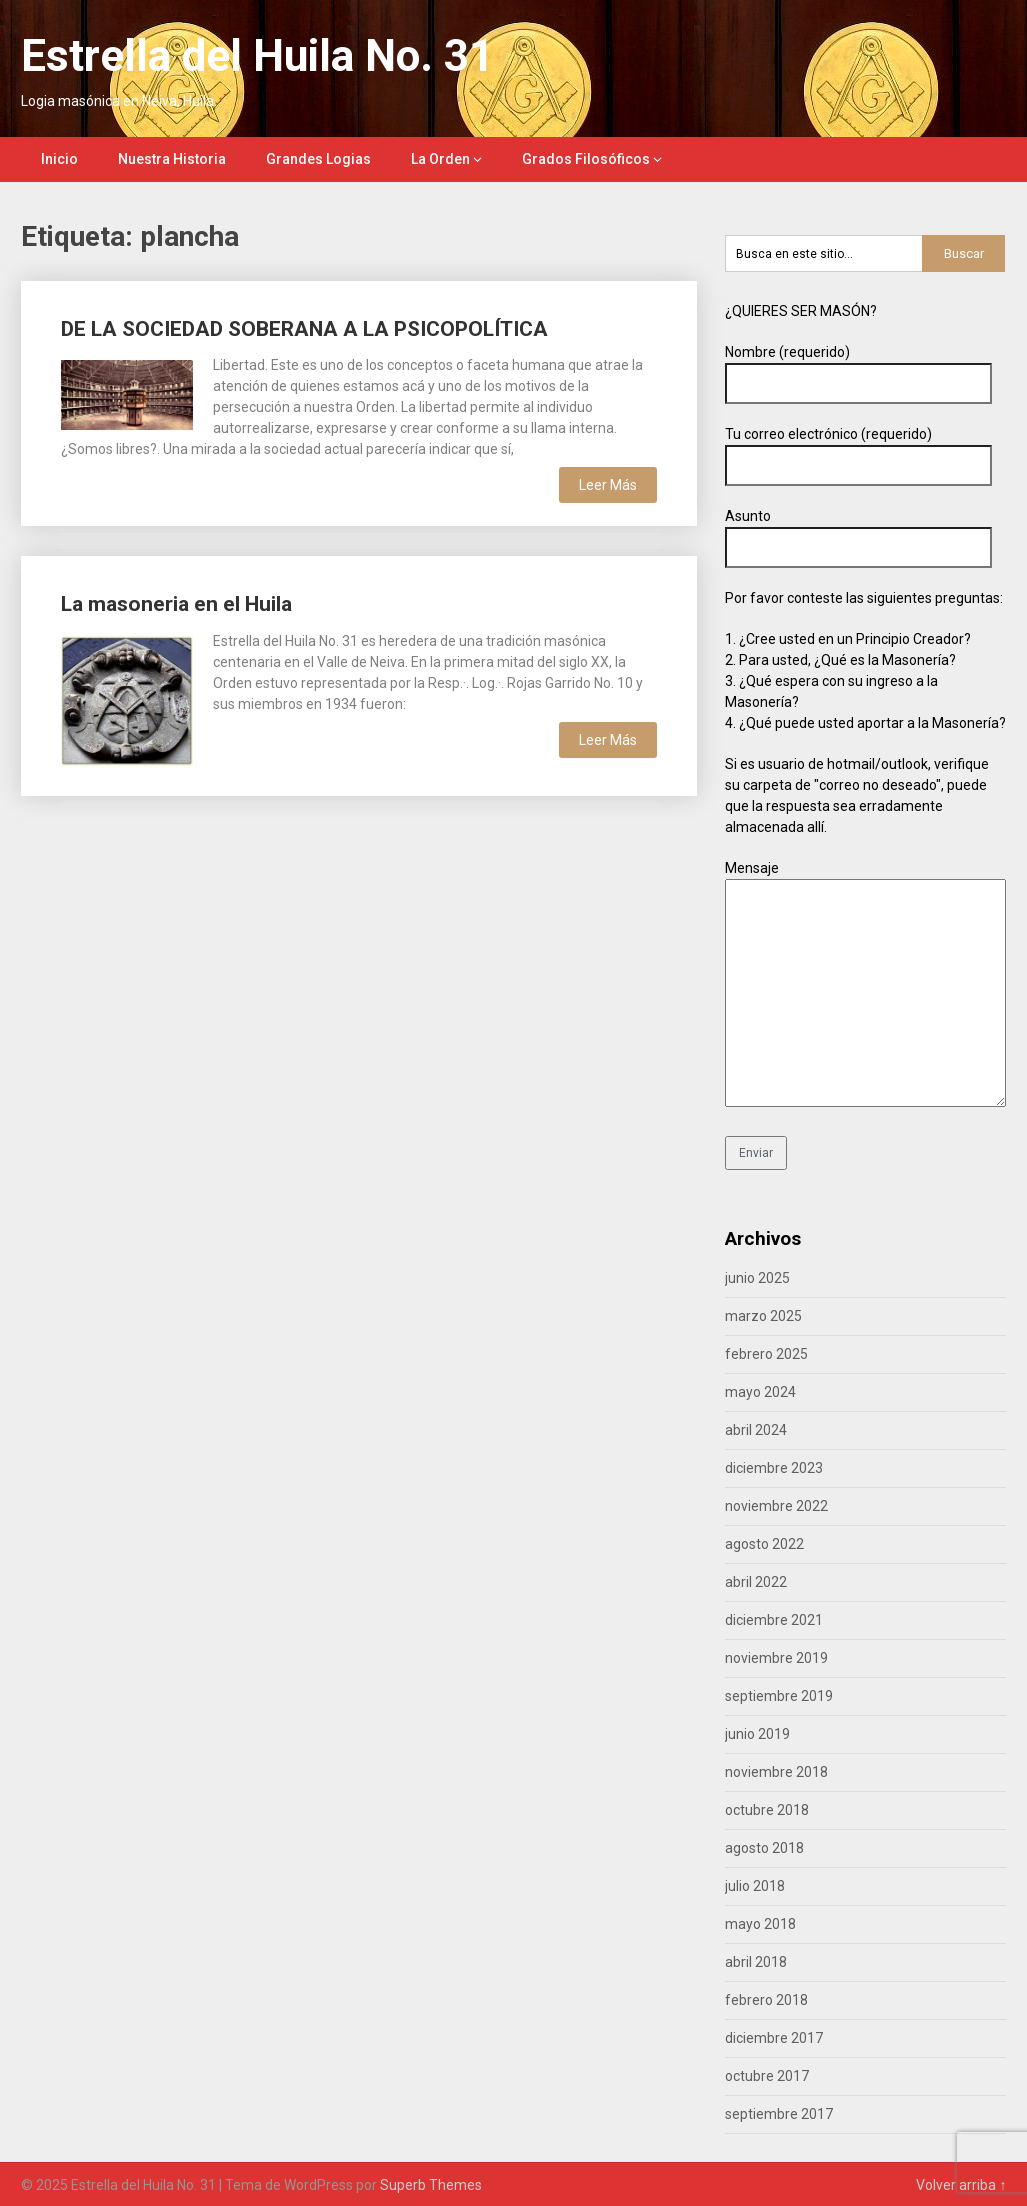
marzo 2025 (763, 1316)
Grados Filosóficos (586, 159)
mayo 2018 (760, 1924)
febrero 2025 (766, 1354)
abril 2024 (756, 1430)
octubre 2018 (767, 1810)
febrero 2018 (766, 2000)
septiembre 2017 (779, 2114)
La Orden (440, 159)
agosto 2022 (764, 1544)
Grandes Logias (318, 159)
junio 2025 (757, 1278)
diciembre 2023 (774, 1468)
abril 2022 (756, 1582)
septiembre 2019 (779, 1696)
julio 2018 (755, 1886)
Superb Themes (431, 2185)
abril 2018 (756, 1962)
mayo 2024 (760, 1392)
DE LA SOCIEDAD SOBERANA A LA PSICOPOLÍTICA (304, 329)
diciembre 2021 (774, 1620)
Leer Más (608, 485)
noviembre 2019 (776, 1658)
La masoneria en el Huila (176, 604)
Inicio (59, 159)
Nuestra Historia (172, 159)
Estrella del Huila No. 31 (257, 56)
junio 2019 (757, 1734)
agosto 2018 (764, 1848)
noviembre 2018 (776, 1772)
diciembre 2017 (774, 2038)
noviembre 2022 (776, 1506)
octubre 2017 (767, 2076)
